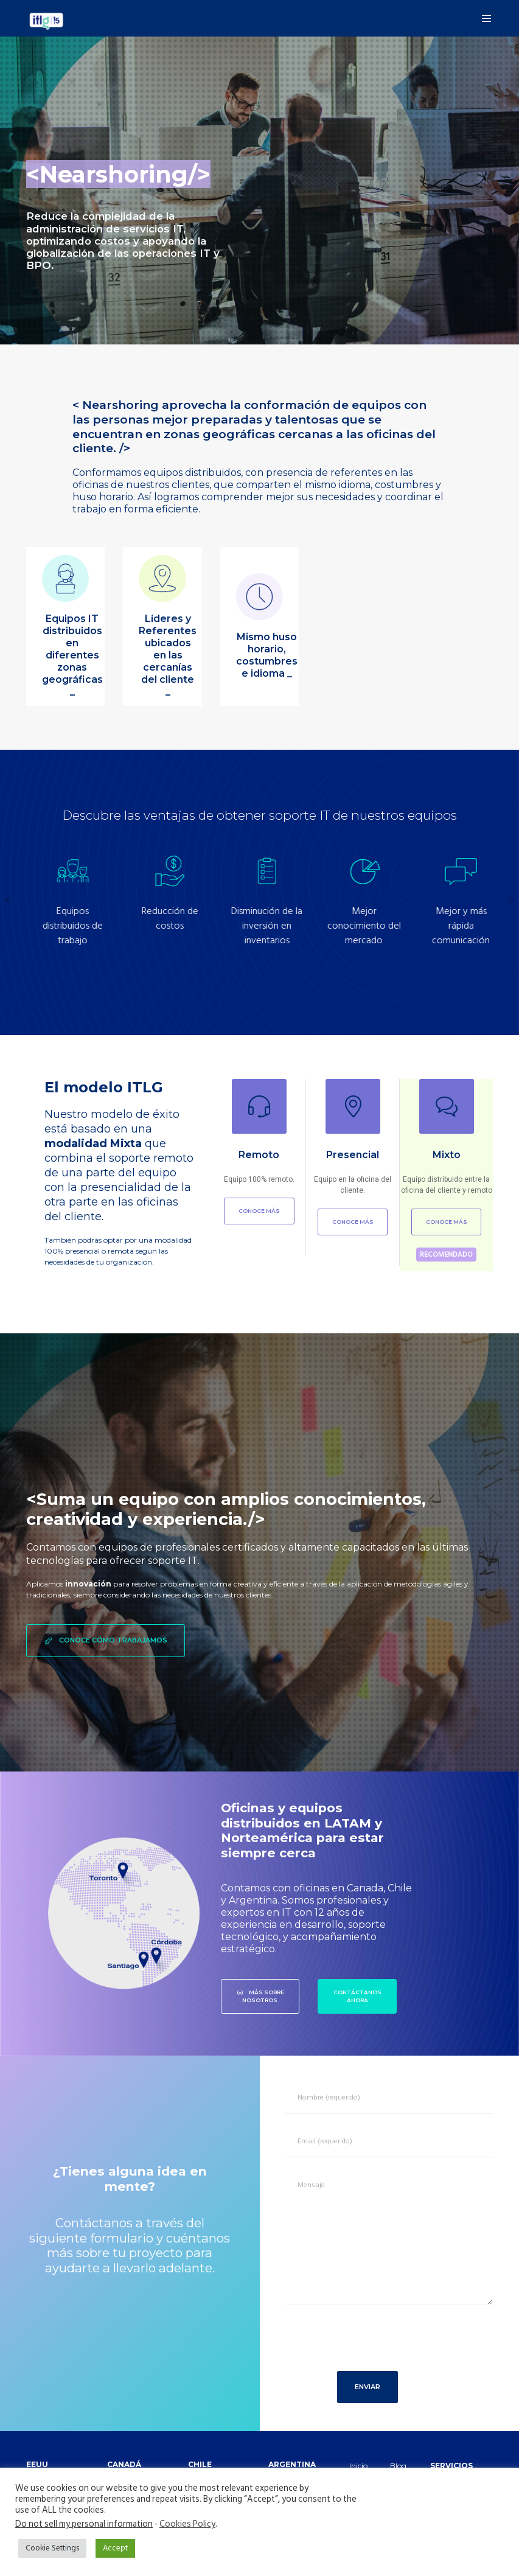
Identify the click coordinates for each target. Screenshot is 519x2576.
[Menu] (482, 18)
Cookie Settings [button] (52, 2548)
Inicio (358, 2465)
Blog (398, 2465)
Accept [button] (115, 2548)
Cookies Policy (187, 2524)
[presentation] (371, 2345)
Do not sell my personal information (84, 2524)
